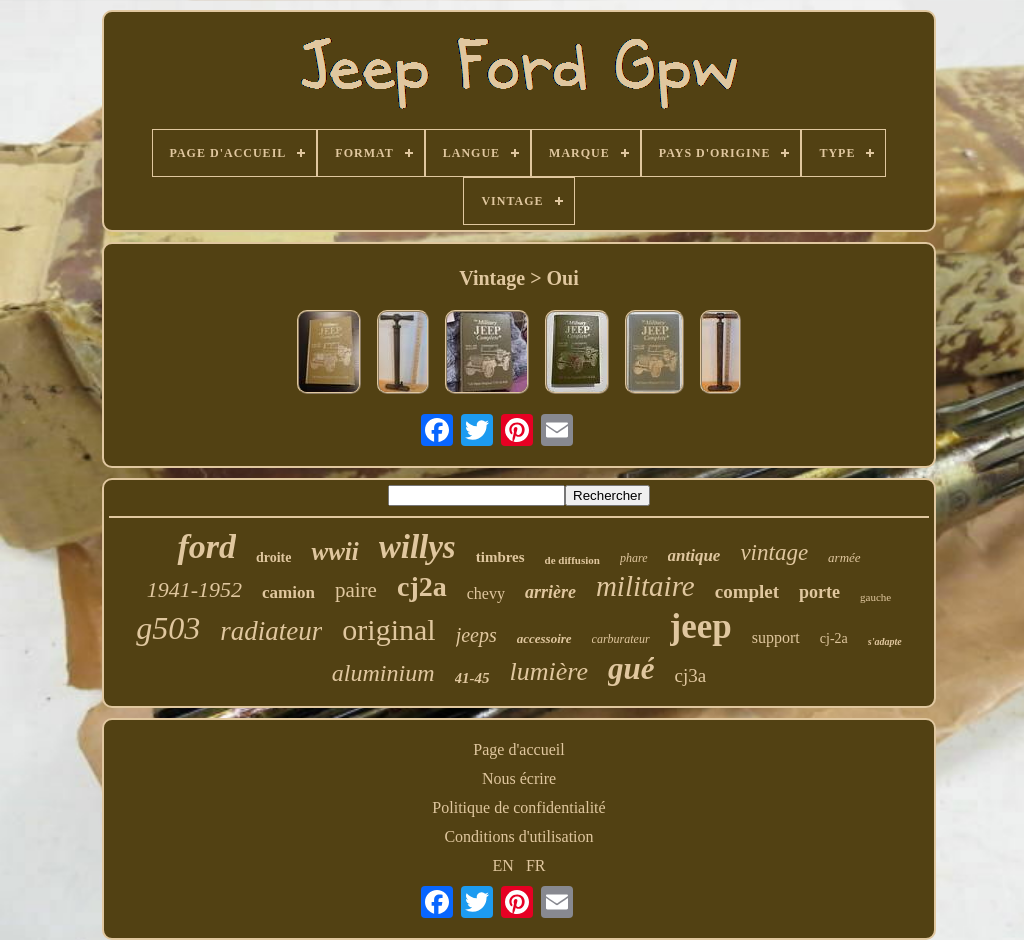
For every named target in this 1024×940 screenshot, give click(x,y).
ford (206, 546)
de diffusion (572, 560)
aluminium (383, 673)
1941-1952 (194, 589)
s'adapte (885, 641)
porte (819, 592)
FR (536, 865)
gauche (875, 597)
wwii (334, 551)
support (776, 637)
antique (694, 555)
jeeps (476, 635)
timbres (500, 557)
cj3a (690, 675)
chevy (486, 593)
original (388, 629)
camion (288, 592)
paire (356, 590)
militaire (645, 586)
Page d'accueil (518, 749)
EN (503, 865)
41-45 (472, 678)
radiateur (271, 631)
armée (844, 557)
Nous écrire (519, 778)
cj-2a (834, 638)
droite (274, 557)
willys (417, 547)
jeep (701, 626)
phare (634, 558)
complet (747, 591)
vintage (774, 552)
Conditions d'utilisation (518, 836)
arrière (550, 592)
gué (631, 668)
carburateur (621, 639)
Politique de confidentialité (518, 807)
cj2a (422, 586)
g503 (168, 628)
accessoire (544, 638)
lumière (549, 671)
